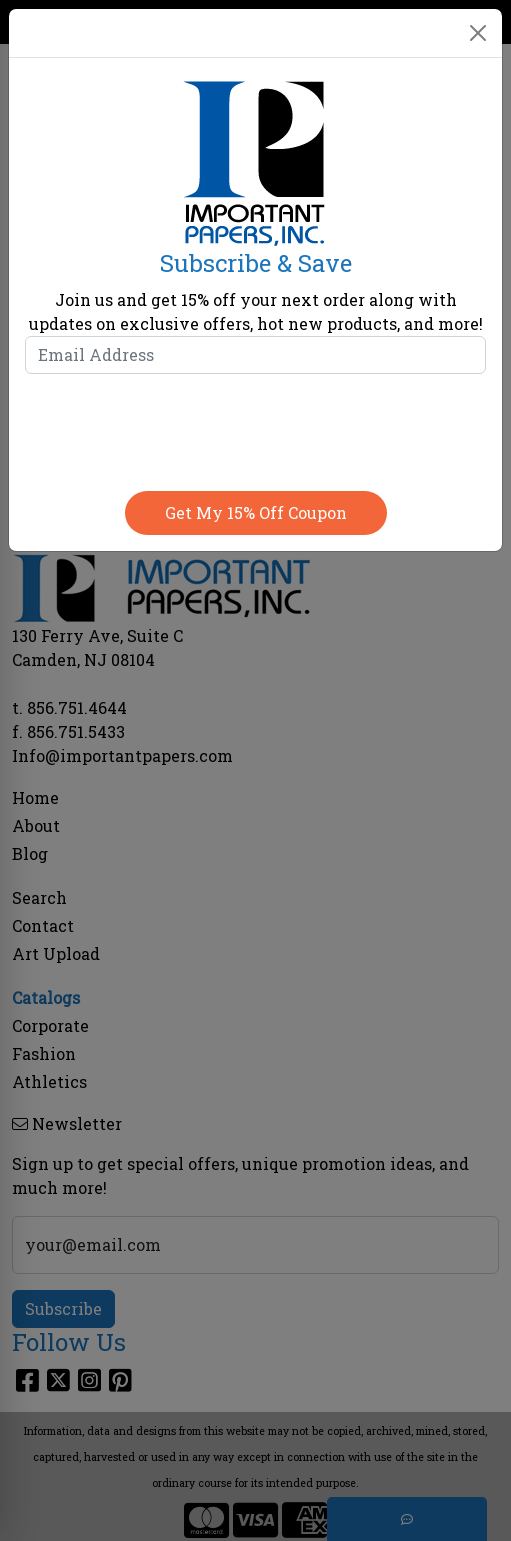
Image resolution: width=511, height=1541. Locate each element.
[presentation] (256, 428)
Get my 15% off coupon (256, 512)
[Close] (478, 33)
